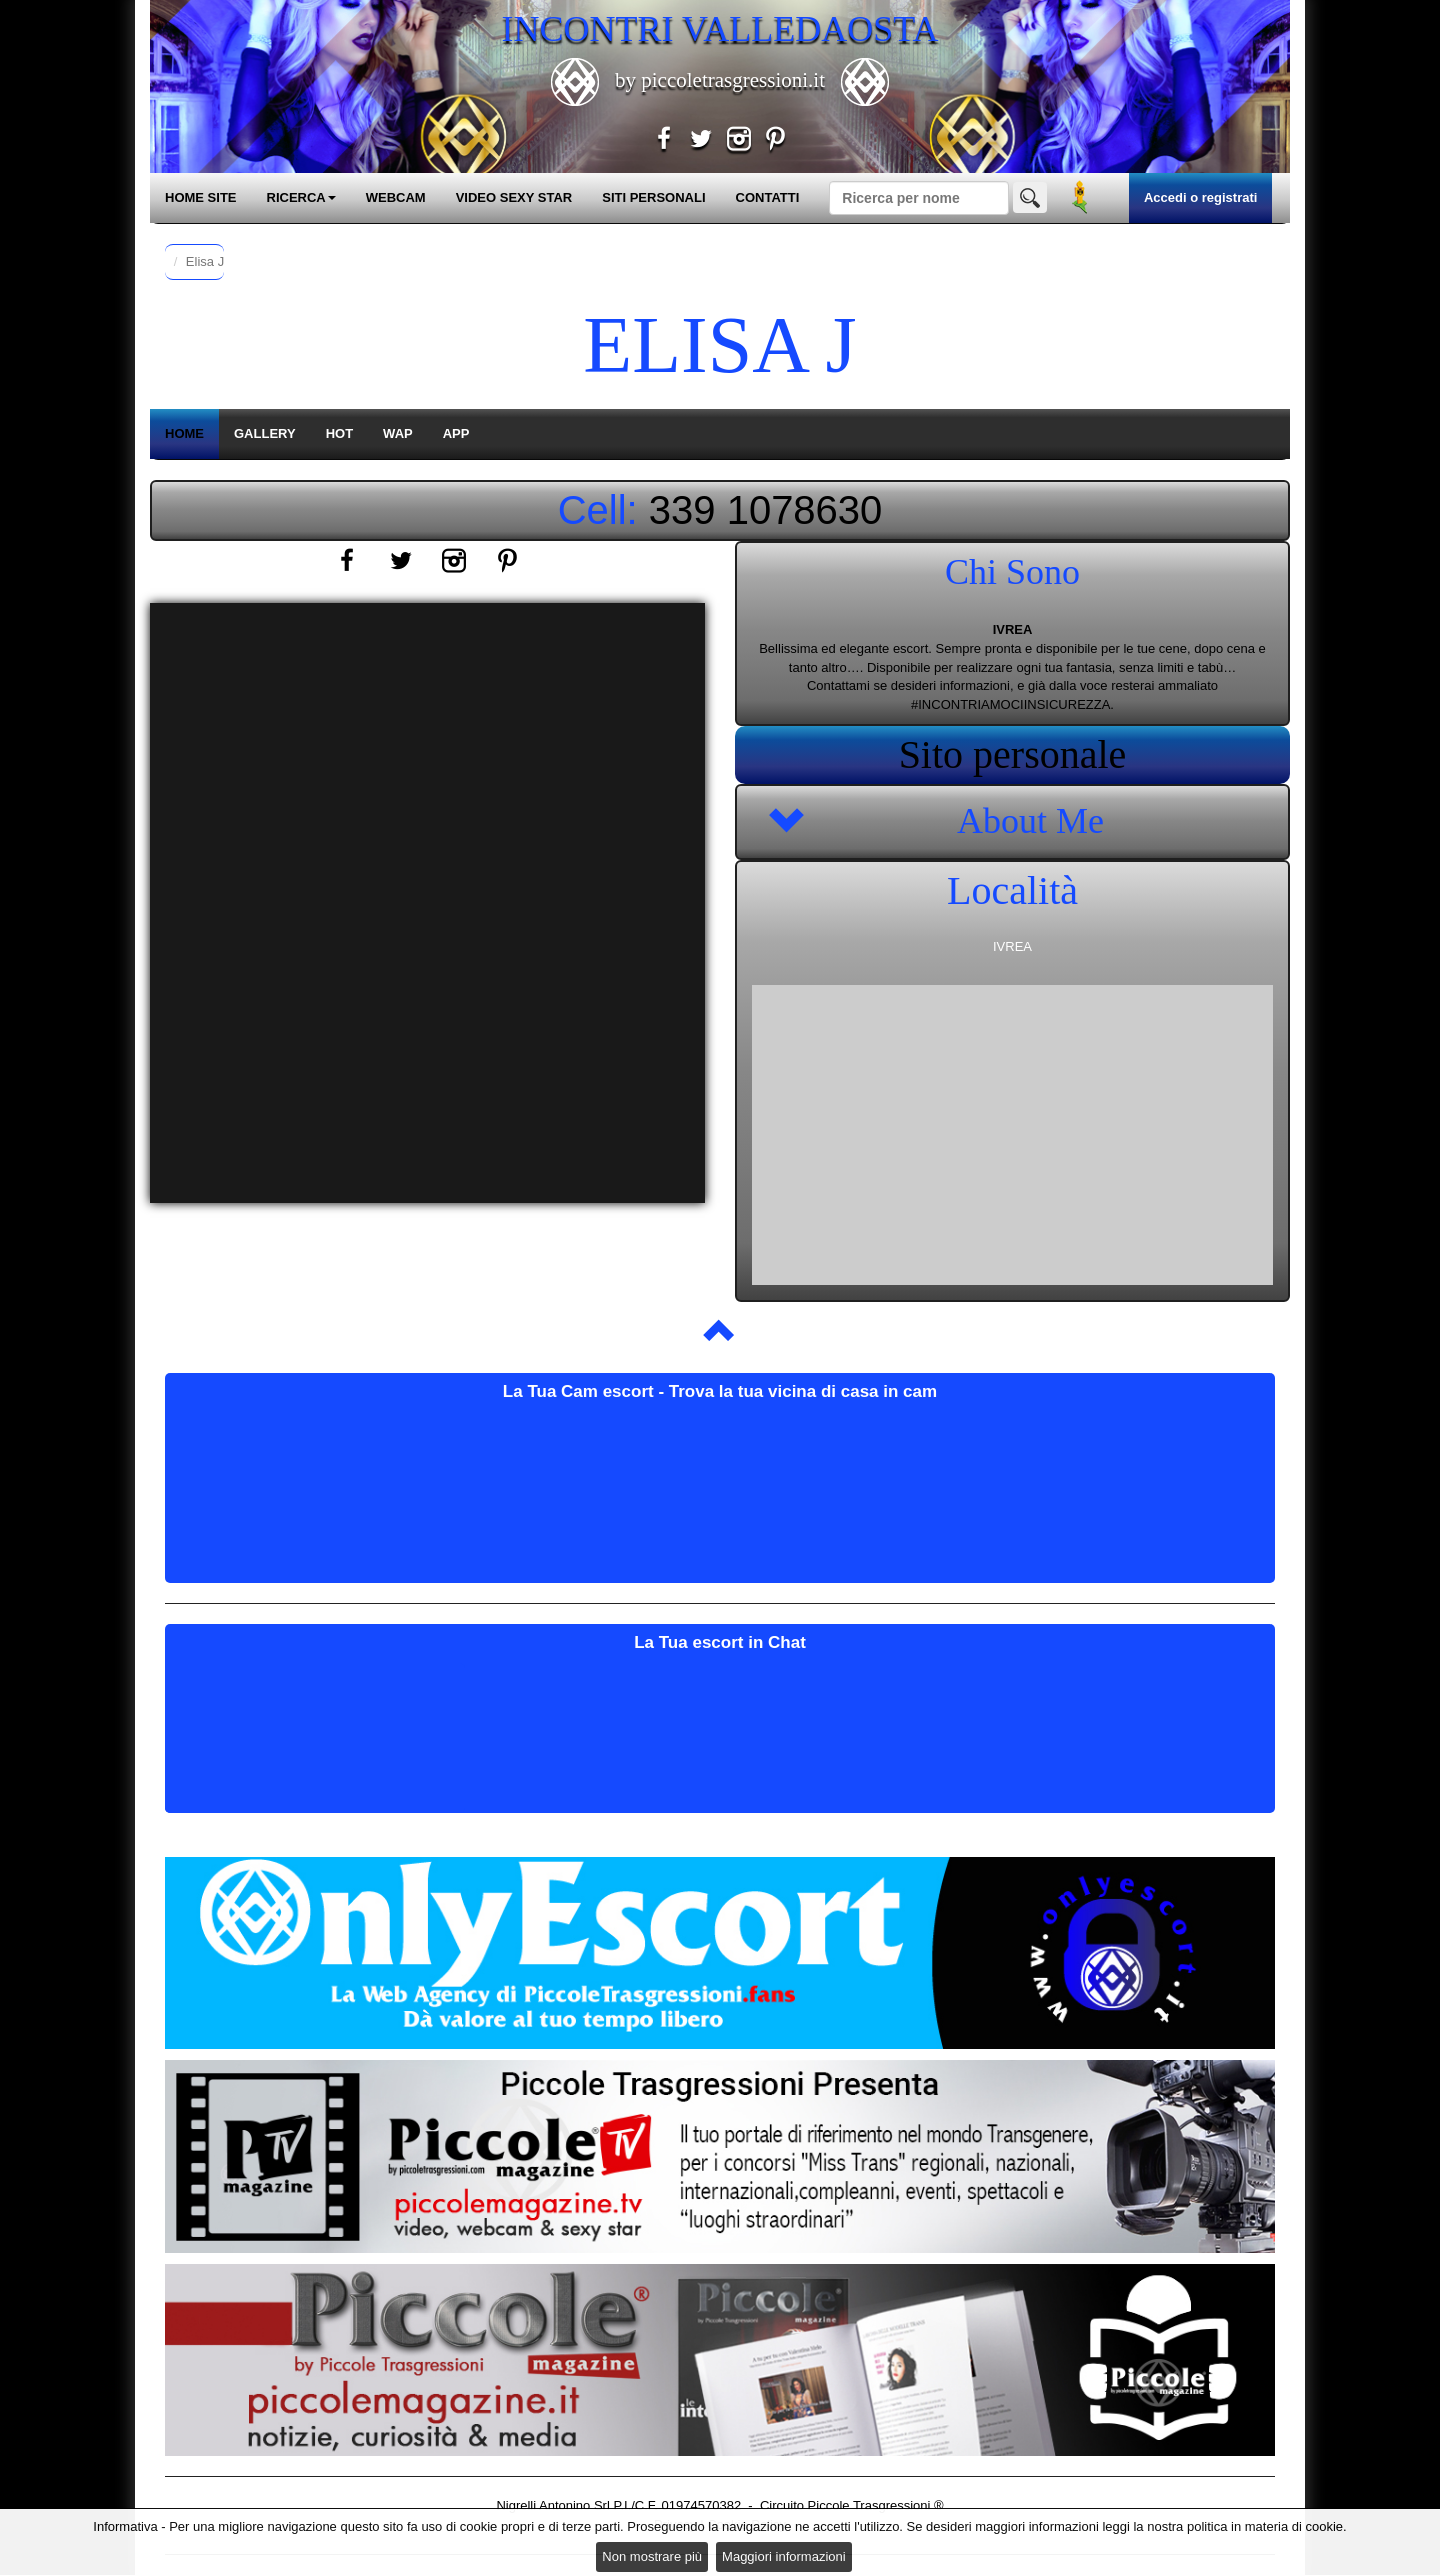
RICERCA (301, 197)
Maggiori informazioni (784, 2556)
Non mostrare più (652, 2556)
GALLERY (265, 433)
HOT (339, 433)
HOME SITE (201, 197)
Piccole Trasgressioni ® (876, 2505)
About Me (1030, 821)
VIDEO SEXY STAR (514, 197)
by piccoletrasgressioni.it (720, 80)
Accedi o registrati (1200, 197)
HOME (184, 433)
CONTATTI (768, 197)
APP (456, 433)
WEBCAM (396, 197)
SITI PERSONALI (653, 197)
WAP (398, 433)
